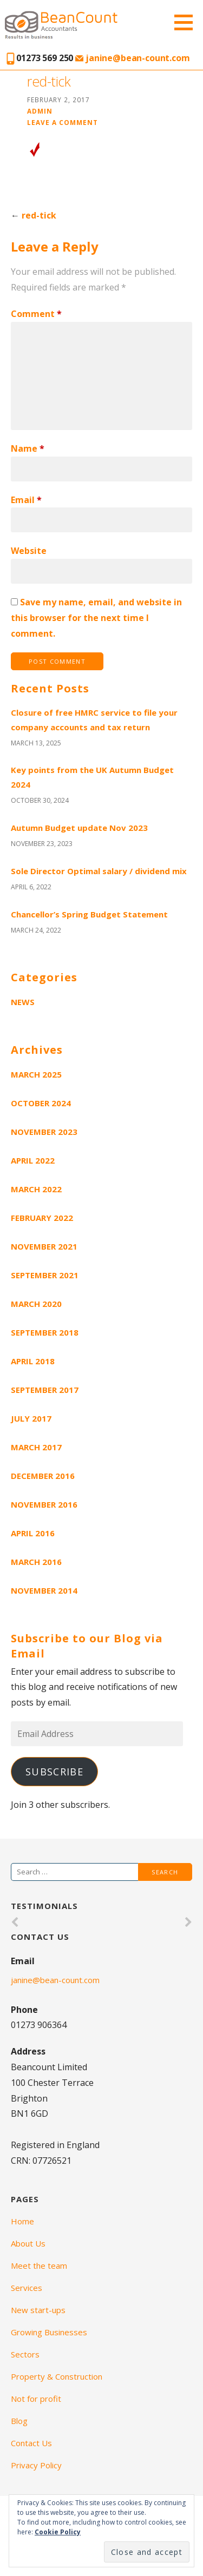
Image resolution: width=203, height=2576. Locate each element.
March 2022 (36, 1189)
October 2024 (41, 1103)
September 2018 (44, 1332)
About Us (28, 2243)
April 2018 (33, 1361)
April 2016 (33, 1533)
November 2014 (44, 1590)
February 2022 (42, 1217)
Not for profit (36, 2398)
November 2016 (44, 1504)
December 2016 (43, 1475)
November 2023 (44, 1131)
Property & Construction (56, 2376)
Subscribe (54, 1771)
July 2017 (31, 1418)
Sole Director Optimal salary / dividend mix (99, 871)
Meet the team (39, 2265)
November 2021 (44, 1246)
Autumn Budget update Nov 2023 (79, 827)
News (23, 1001)
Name (27, 448)
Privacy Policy (36, 2465)
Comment (36, 314)
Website (29, 551)
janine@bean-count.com (132, 58)
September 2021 (44, 1275)
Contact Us (31, 2443)
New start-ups (38, 2309)
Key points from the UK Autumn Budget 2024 (92, 777)
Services (26, 2287)
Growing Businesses (49, 2332)
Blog (19, 2420)
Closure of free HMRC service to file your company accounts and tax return (94, 719)
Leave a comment (62, 122)
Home (22, 2221)
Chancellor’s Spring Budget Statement (89, 914)
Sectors (25, 2354)
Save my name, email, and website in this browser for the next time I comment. (96, 617)
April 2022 (33, 1160)
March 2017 (36, 1447)
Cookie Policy (58, 2532)
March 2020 (36, 1303)
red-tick (39, 215)
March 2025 (36, 1074)
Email (26, 500)
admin (40, 111)
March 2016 (36, 1561)
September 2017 (44, 1389)
